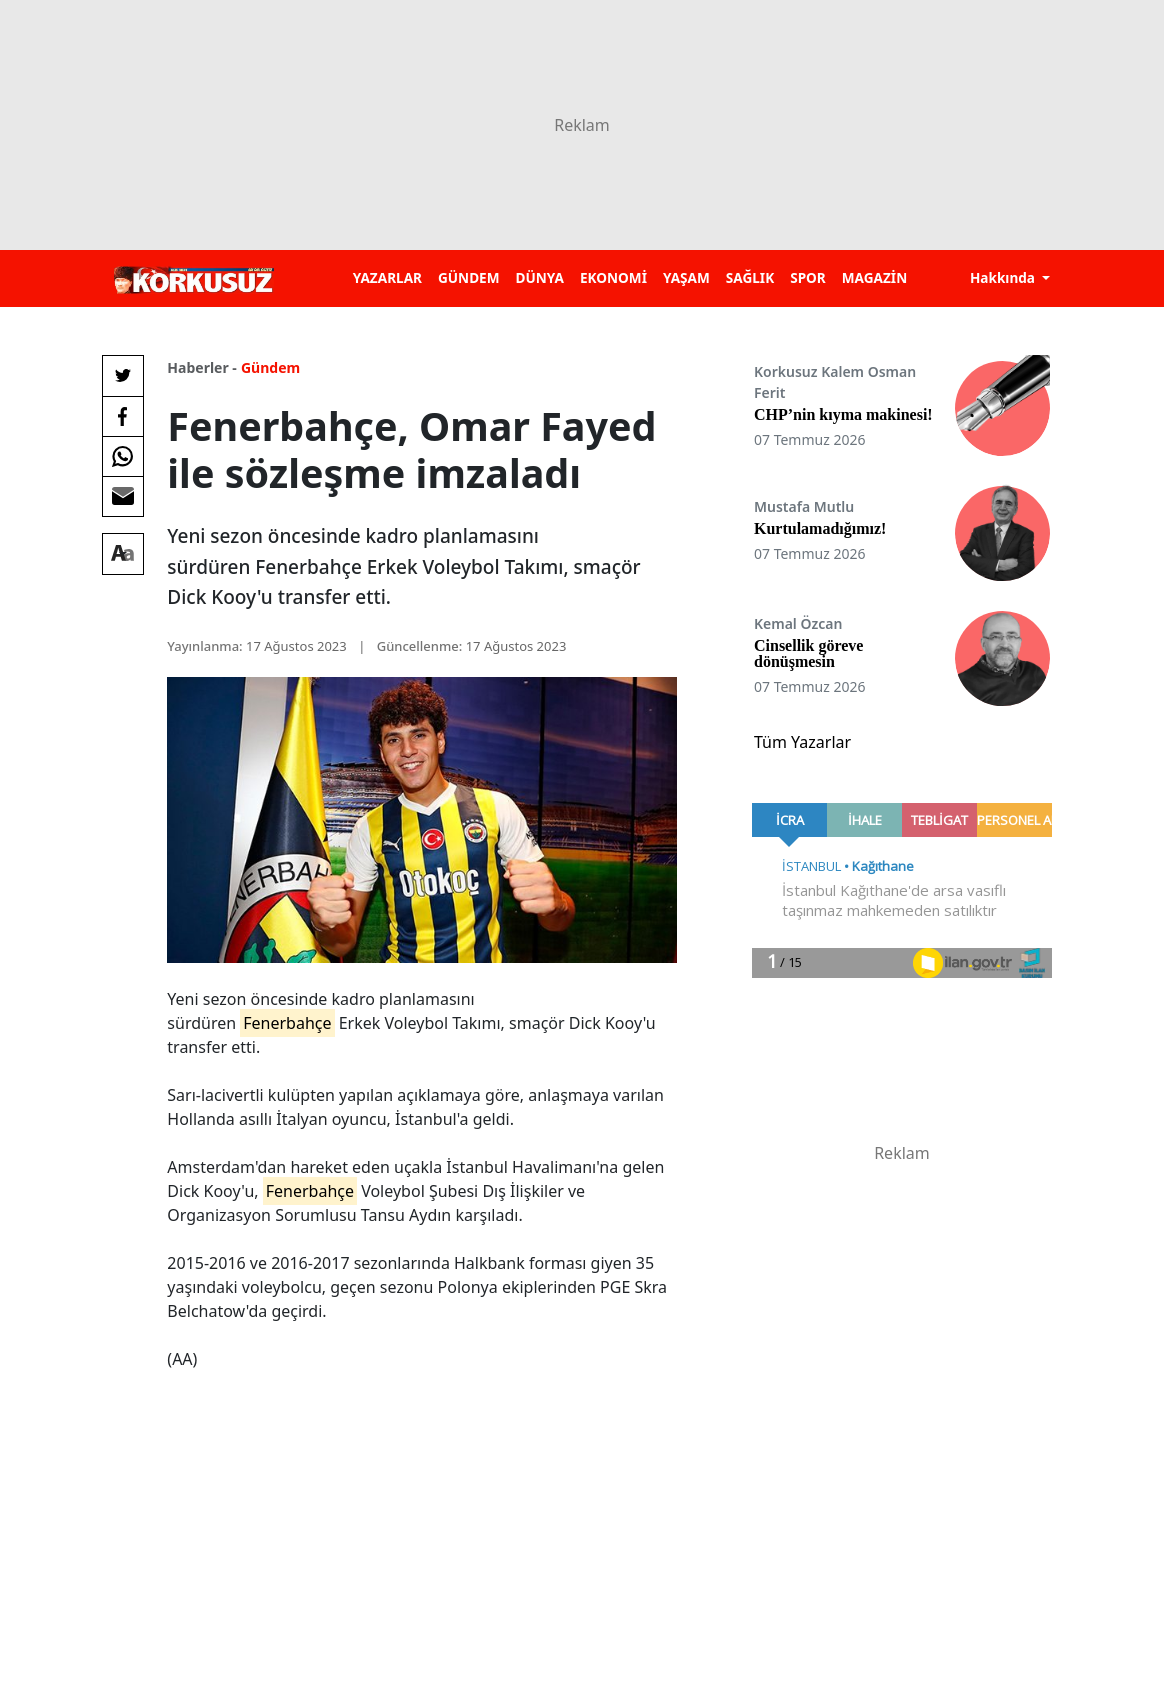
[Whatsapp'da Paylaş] (123, 456)
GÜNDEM (469, 277)
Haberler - (201, 367)
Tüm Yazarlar (802, 742)
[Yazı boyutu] (123, 554)
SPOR (808, 277)
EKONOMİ (613, 277)
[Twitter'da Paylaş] (123, 376)
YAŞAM (686, 277)
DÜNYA (540, 277)
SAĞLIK (750, 277)
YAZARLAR (387, 277)
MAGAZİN (874, 277)
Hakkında (1004, 277)
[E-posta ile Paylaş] (123, 496)
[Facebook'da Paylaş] (123, 416)
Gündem (270, 367)
